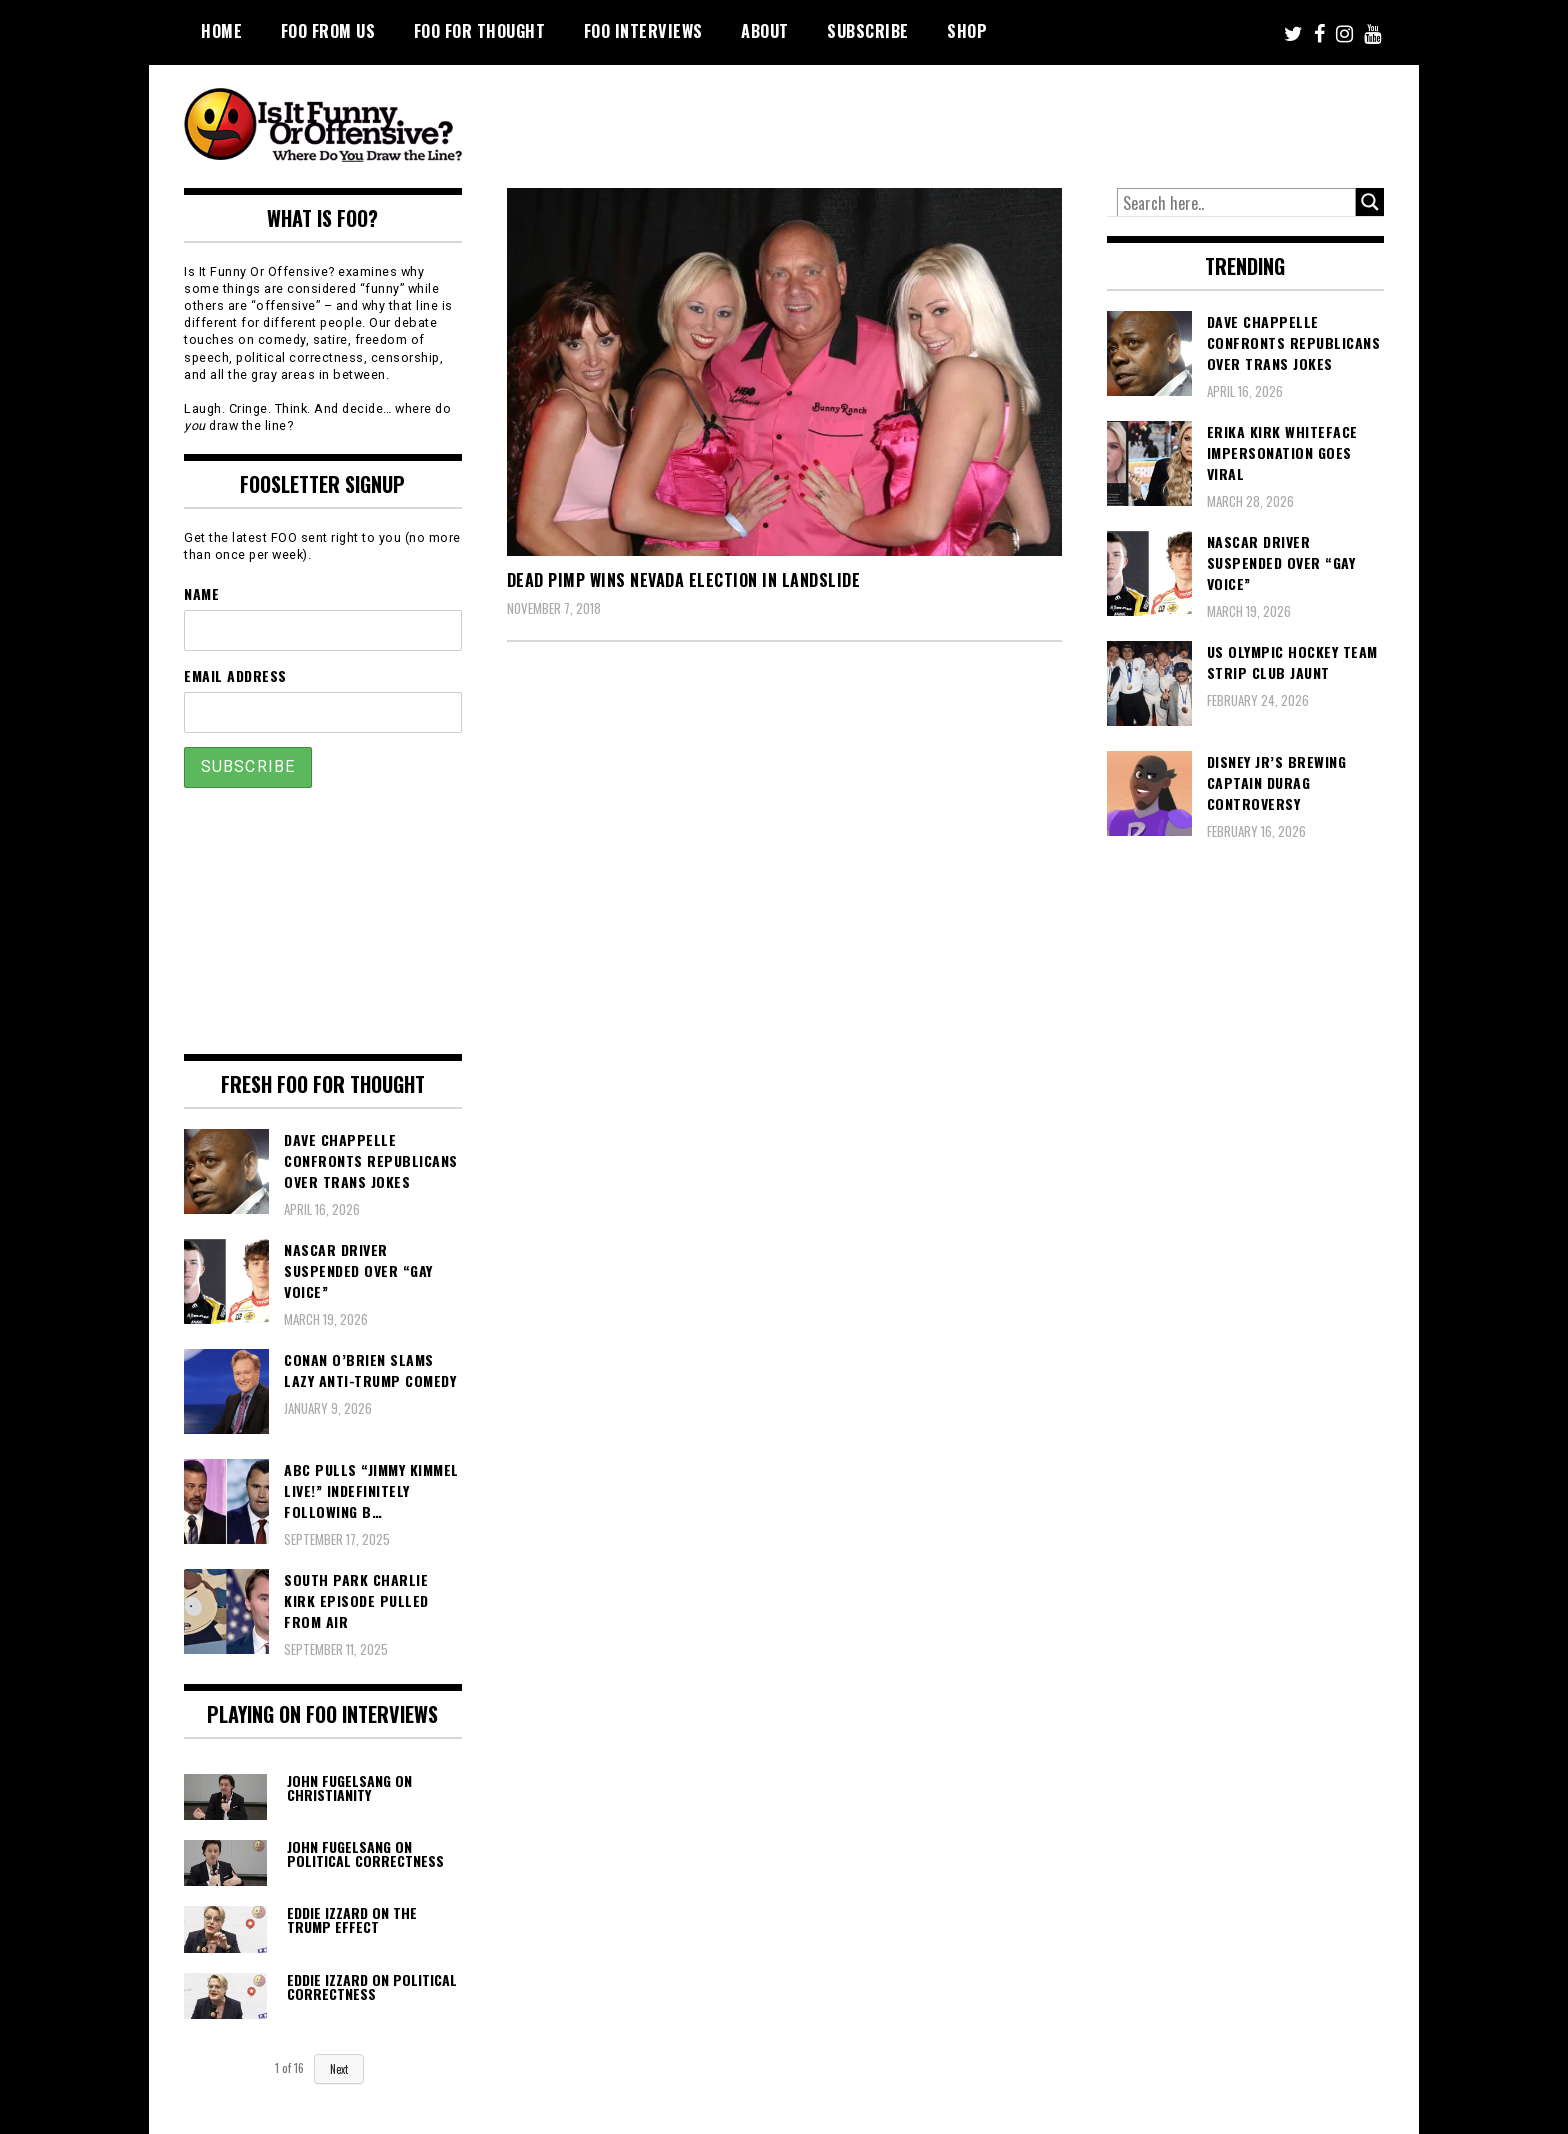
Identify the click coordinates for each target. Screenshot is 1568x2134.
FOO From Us (328, 31)
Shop (967, 31)
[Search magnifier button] (1370, 202)
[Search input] (1237, 203)
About (765, 31)
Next (339, 2069)
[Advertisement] (1010, 120)
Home (221, 31)
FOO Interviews (643, 31)
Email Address (235, 675)
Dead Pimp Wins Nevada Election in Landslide (684, 580)
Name (201, 593)
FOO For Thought (480, 31)
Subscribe (868, 31)
